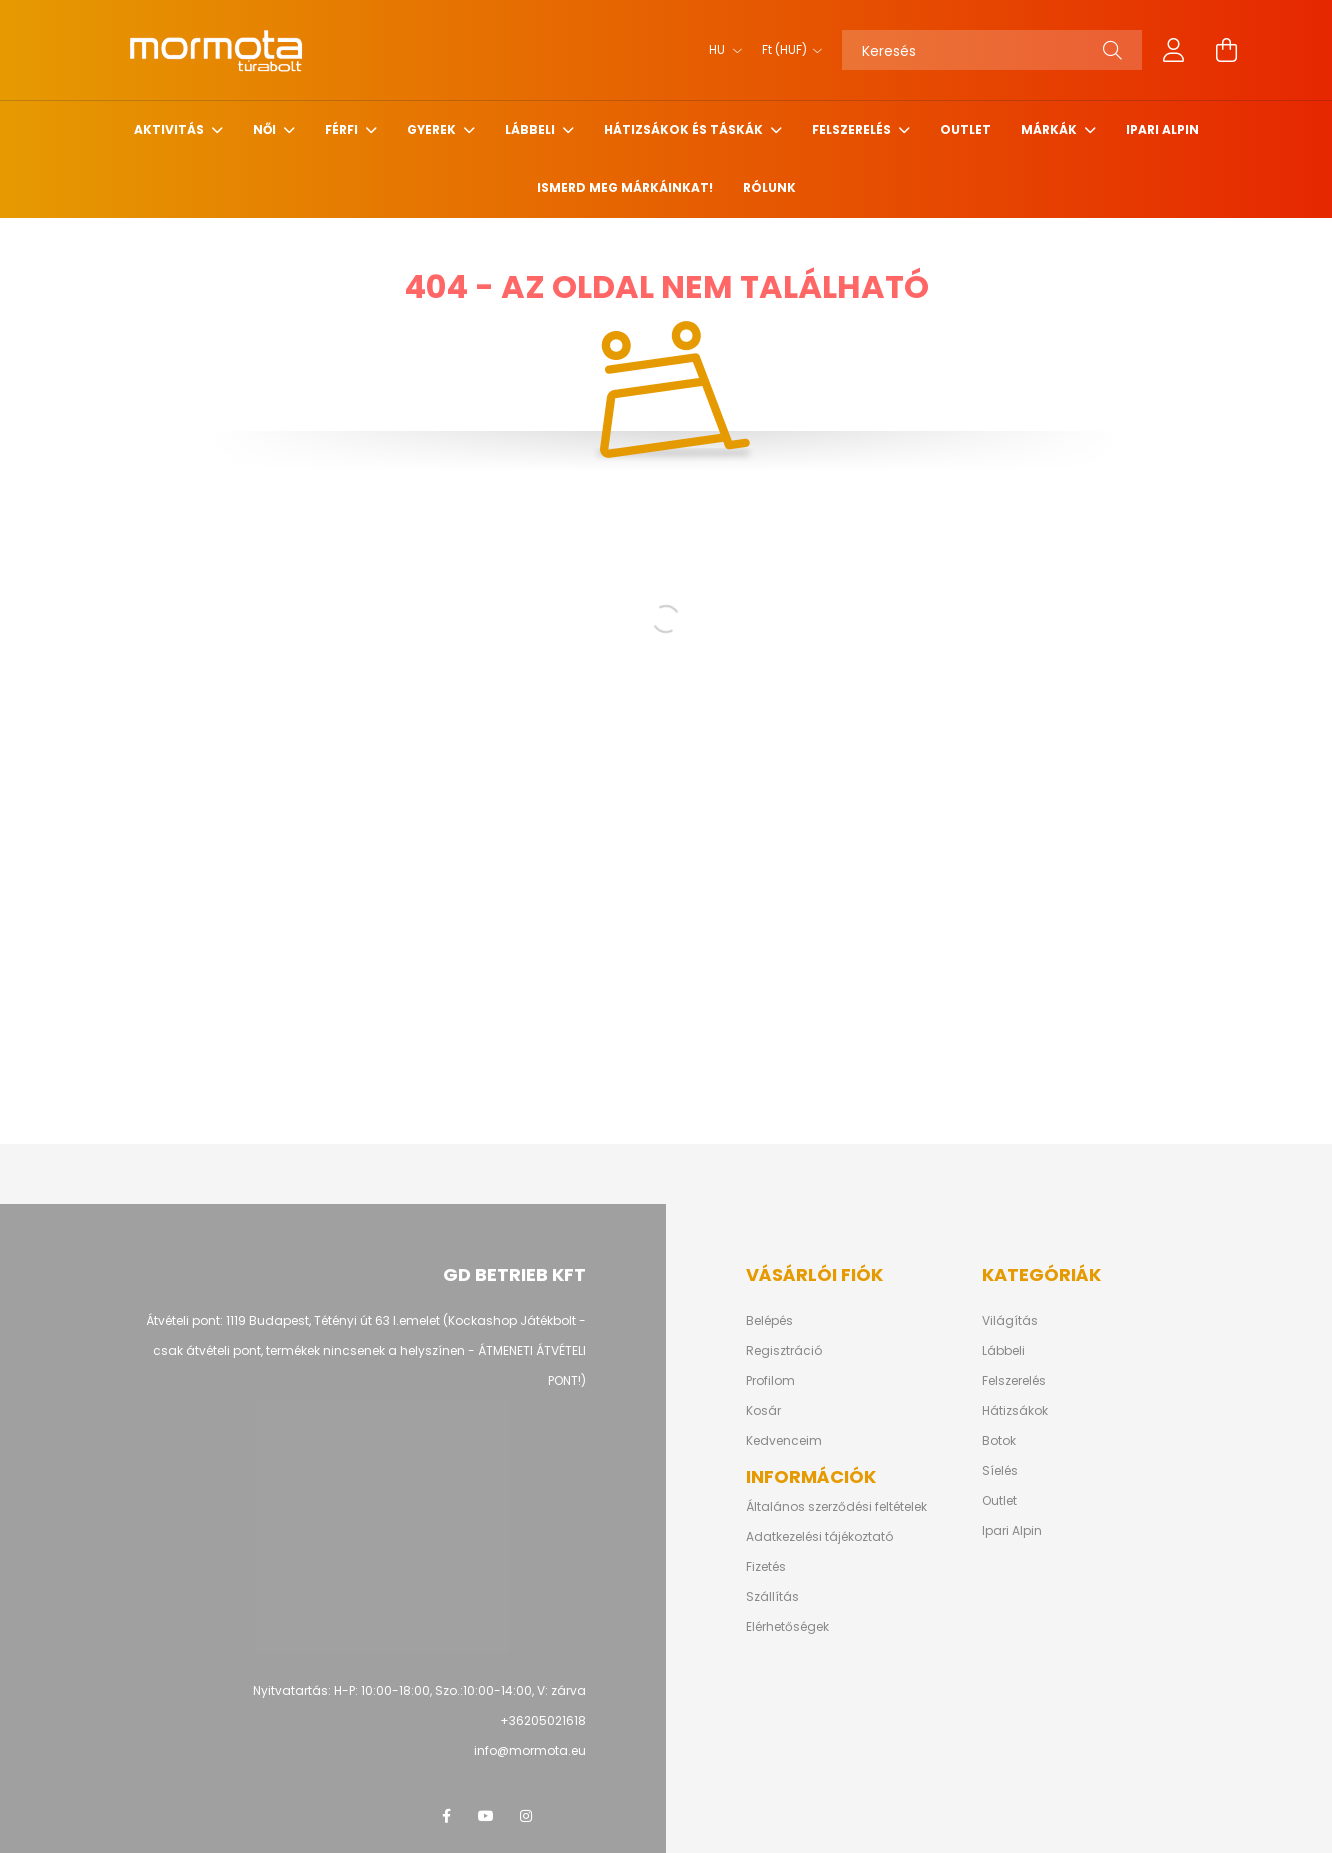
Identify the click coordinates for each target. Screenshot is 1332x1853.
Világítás (1010, 1321)
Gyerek (433, 129)
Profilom (770, 1381)
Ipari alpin (1162, 129)
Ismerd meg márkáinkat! (625, 187)
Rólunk (769, 187)
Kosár (763, 1411)
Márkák (1050, 129)
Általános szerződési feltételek (836, 1507)
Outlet (965, 129)
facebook (446, 1816)
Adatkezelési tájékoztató (819, 1537)
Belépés (769, 1321)
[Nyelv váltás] (720, 50)
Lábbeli (531, 129)
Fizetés (766, 1567)
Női (266, 129)
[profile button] (1174, 50)
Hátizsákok (1015, 1411)
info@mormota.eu (530, 1750)
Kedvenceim (784, 1441)
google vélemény (566, 1816)
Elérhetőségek (787, 1627)
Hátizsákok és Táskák (685, 129)
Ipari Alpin (1012, 1531)
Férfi (343, 129)
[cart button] (1226, 50)
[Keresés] (992, 50)
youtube (486, 1816)
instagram (526, 1816)
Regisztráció (784, 1351)
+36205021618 (543, 1720)
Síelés (1000, 1471)
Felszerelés (853, 129)
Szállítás (772, 1597)
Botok (999, 1441)
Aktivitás (170, 129)
